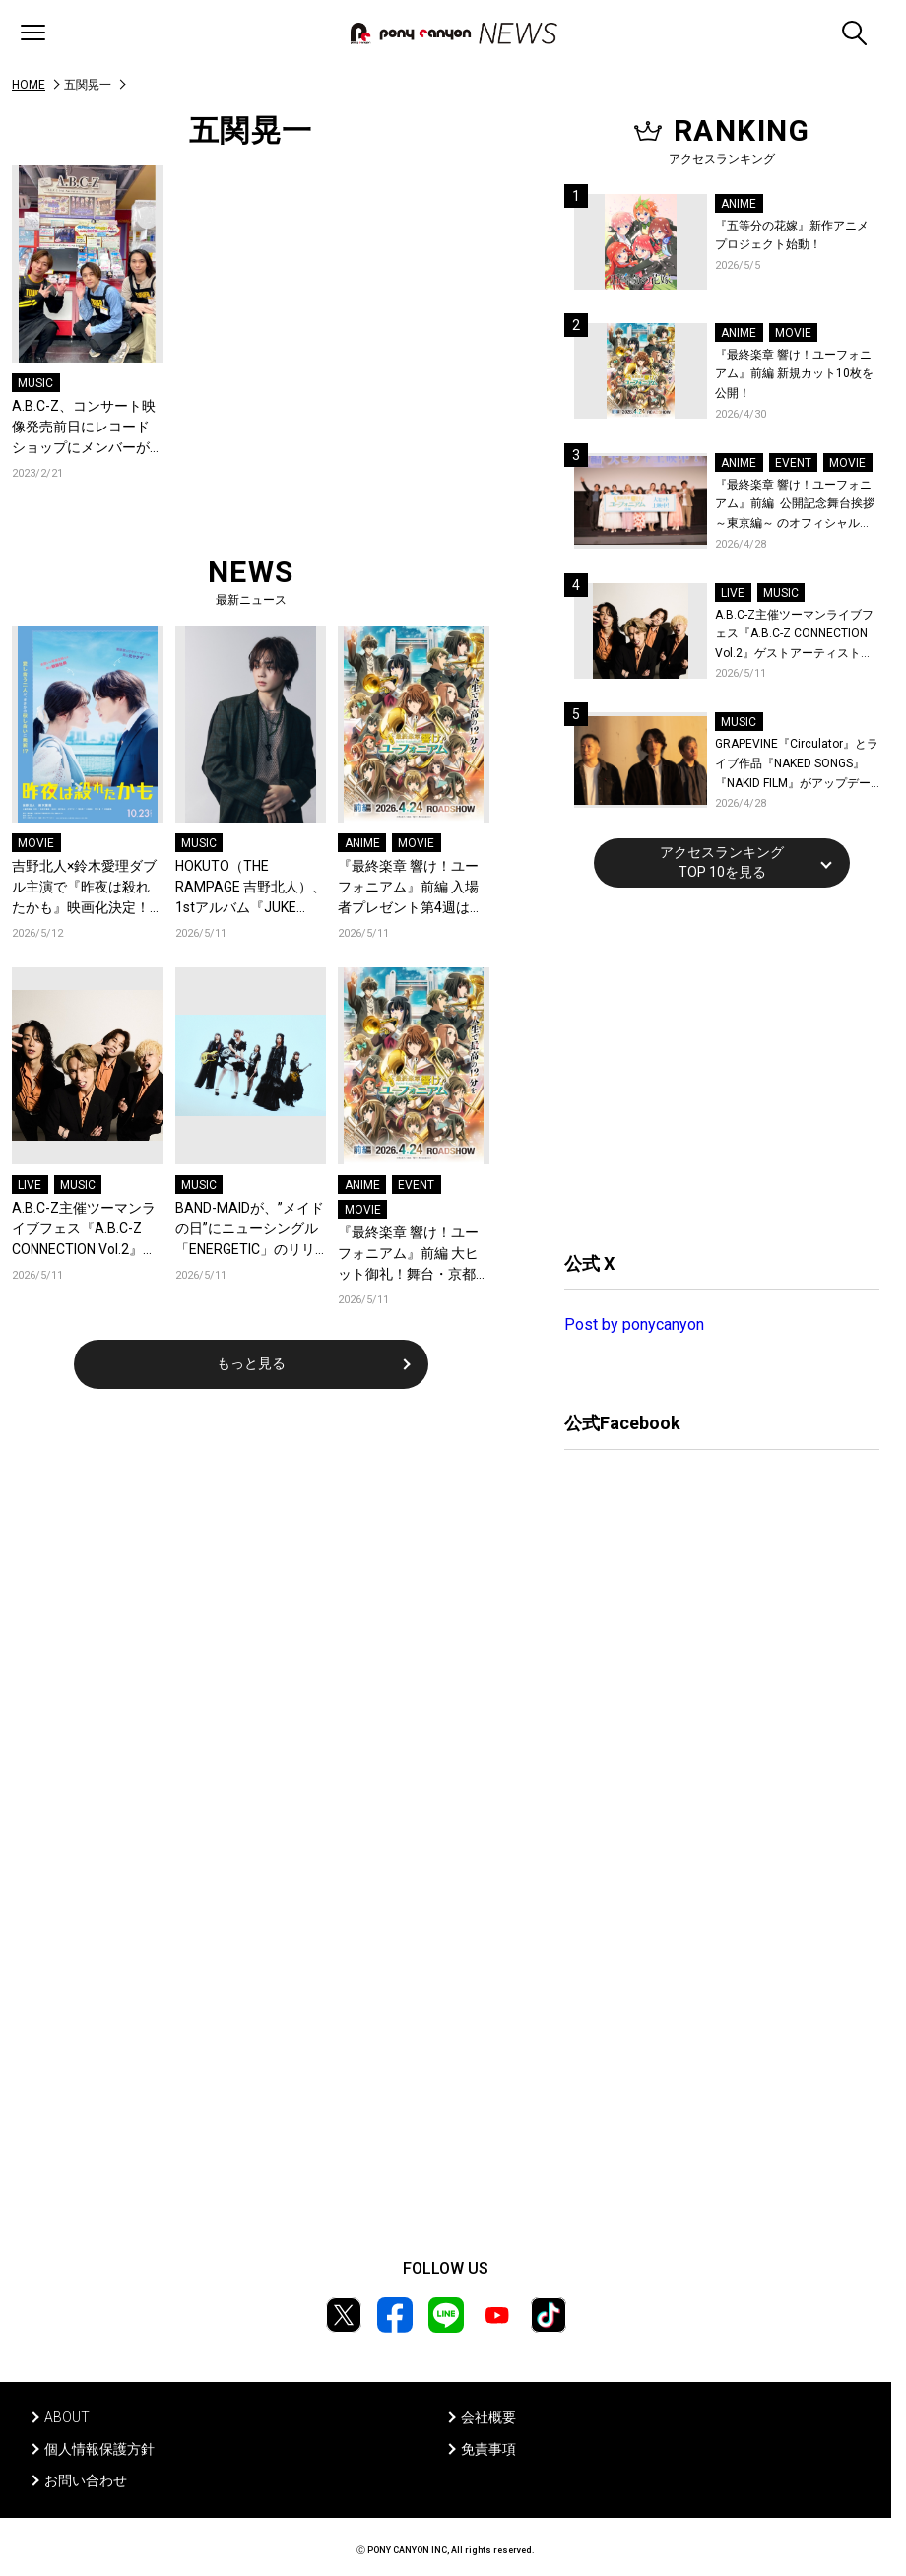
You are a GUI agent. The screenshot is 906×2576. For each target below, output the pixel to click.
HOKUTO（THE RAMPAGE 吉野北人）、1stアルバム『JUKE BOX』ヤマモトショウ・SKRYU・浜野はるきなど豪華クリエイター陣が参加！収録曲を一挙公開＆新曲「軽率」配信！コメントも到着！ (250, 888)
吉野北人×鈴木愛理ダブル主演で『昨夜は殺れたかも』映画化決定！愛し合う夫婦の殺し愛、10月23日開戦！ (84, 888)
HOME (28, 85)
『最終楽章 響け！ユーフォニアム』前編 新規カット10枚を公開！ (794, 374)
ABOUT (67, 2417)
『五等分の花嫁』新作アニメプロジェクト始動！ (792, 235)
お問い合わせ (85, 2480)
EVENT (416, 1185)
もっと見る (251, 1363)
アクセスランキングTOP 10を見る (722, 862)
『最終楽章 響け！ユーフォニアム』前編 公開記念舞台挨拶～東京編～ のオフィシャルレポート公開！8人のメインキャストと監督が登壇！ (795, 506)
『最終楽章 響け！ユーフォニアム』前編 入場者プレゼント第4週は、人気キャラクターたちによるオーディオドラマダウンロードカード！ (411, 888)
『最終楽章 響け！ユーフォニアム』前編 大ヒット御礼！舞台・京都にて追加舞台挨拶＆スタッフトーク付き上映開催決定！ (408, 1254)
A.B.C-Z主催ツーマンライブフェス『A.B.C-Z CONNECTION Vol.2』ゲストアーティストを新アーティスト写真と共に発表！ (84, 1230)
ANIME (362, 843)
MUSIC (35, 383)
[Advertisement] (712, 1067)
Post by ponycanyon (634, 1324)
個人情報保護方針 (99, 2449)
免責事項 (488, 2449)
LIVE (29, 1185)
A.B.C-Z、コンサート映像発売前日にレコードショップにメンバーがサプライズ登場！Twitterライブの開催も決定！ (84, 428)
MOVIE (36, 843)
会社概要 (488, 2417)
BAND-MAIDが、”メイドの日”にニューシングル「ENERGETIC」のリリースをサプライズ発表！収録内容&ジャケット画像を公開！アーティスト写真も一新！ (249, 1230)
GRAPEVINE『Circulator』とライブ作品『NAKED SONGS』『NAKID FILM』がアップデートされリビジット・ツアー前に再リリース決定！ (796, 765)
